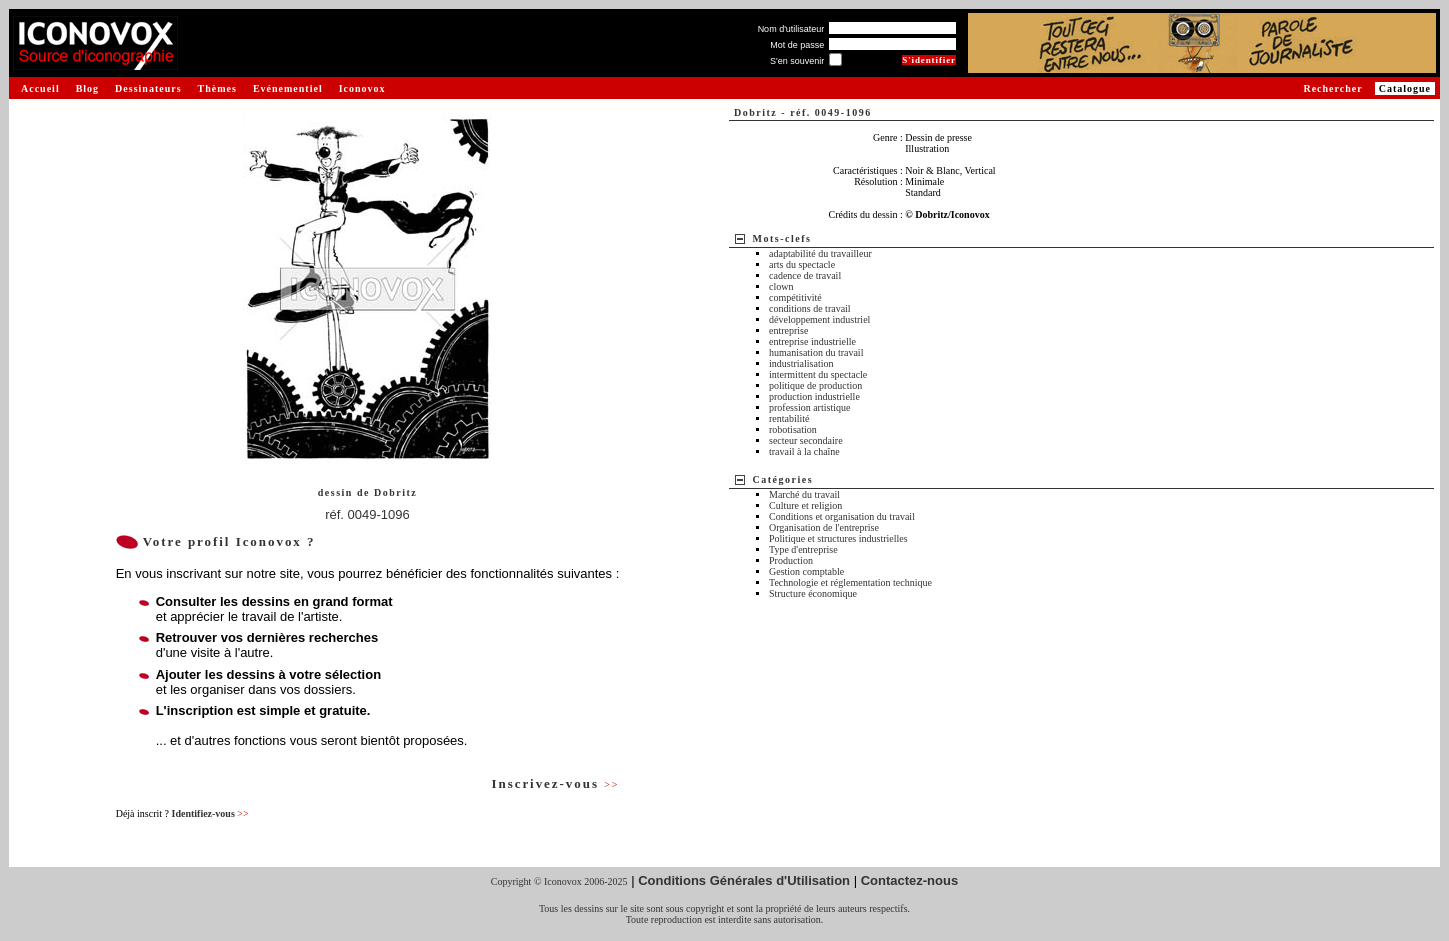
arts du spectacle (802, 264)
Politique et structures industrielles (838, 538)
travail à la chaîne (804, 451)
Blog (87, 88)
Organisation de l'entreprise (824, 527)
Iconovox (362, 88)
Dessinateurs (148, 88)
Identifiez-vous (209, 813)
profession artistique (809, 407)
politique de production (815, 385)
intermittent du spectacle (818, 374)
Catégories (783, 479)
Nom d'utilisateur (791, 29)
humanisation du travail (816, 352)
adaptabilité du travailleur (820, 253)
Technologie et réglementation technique (850, 582)
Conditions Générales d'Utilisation (744, 880)
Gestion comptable (806, 571)
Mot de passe (797, 45)
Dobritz (395, 492)
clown (781, 286)
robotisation (793, 429)
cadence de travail (805, 275)
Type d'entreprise (803, 549)
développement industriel (819, 319)
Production (791, 560)
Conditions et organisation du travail (842, 516)
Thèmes (217, 88)
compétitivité (795, 297)
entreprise (788, 330)
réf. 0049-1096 (367, 514)
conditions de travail (810, 308)
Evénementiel (288, 88)
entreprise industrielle (812, 341)
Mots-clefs (782, 238)
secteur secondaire (806, 440)
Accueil (40, 88)
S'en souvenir (797, 61)
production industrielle (814, 396)
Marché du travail (804, 494)
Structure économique (813, 593)
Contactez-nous (910, 880)
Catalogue (1405, 88)
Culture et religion (805, 505)
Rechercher (1332, 88)
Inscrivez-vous (555, 783)
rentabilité (789, 418)
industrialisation (801, 363)
